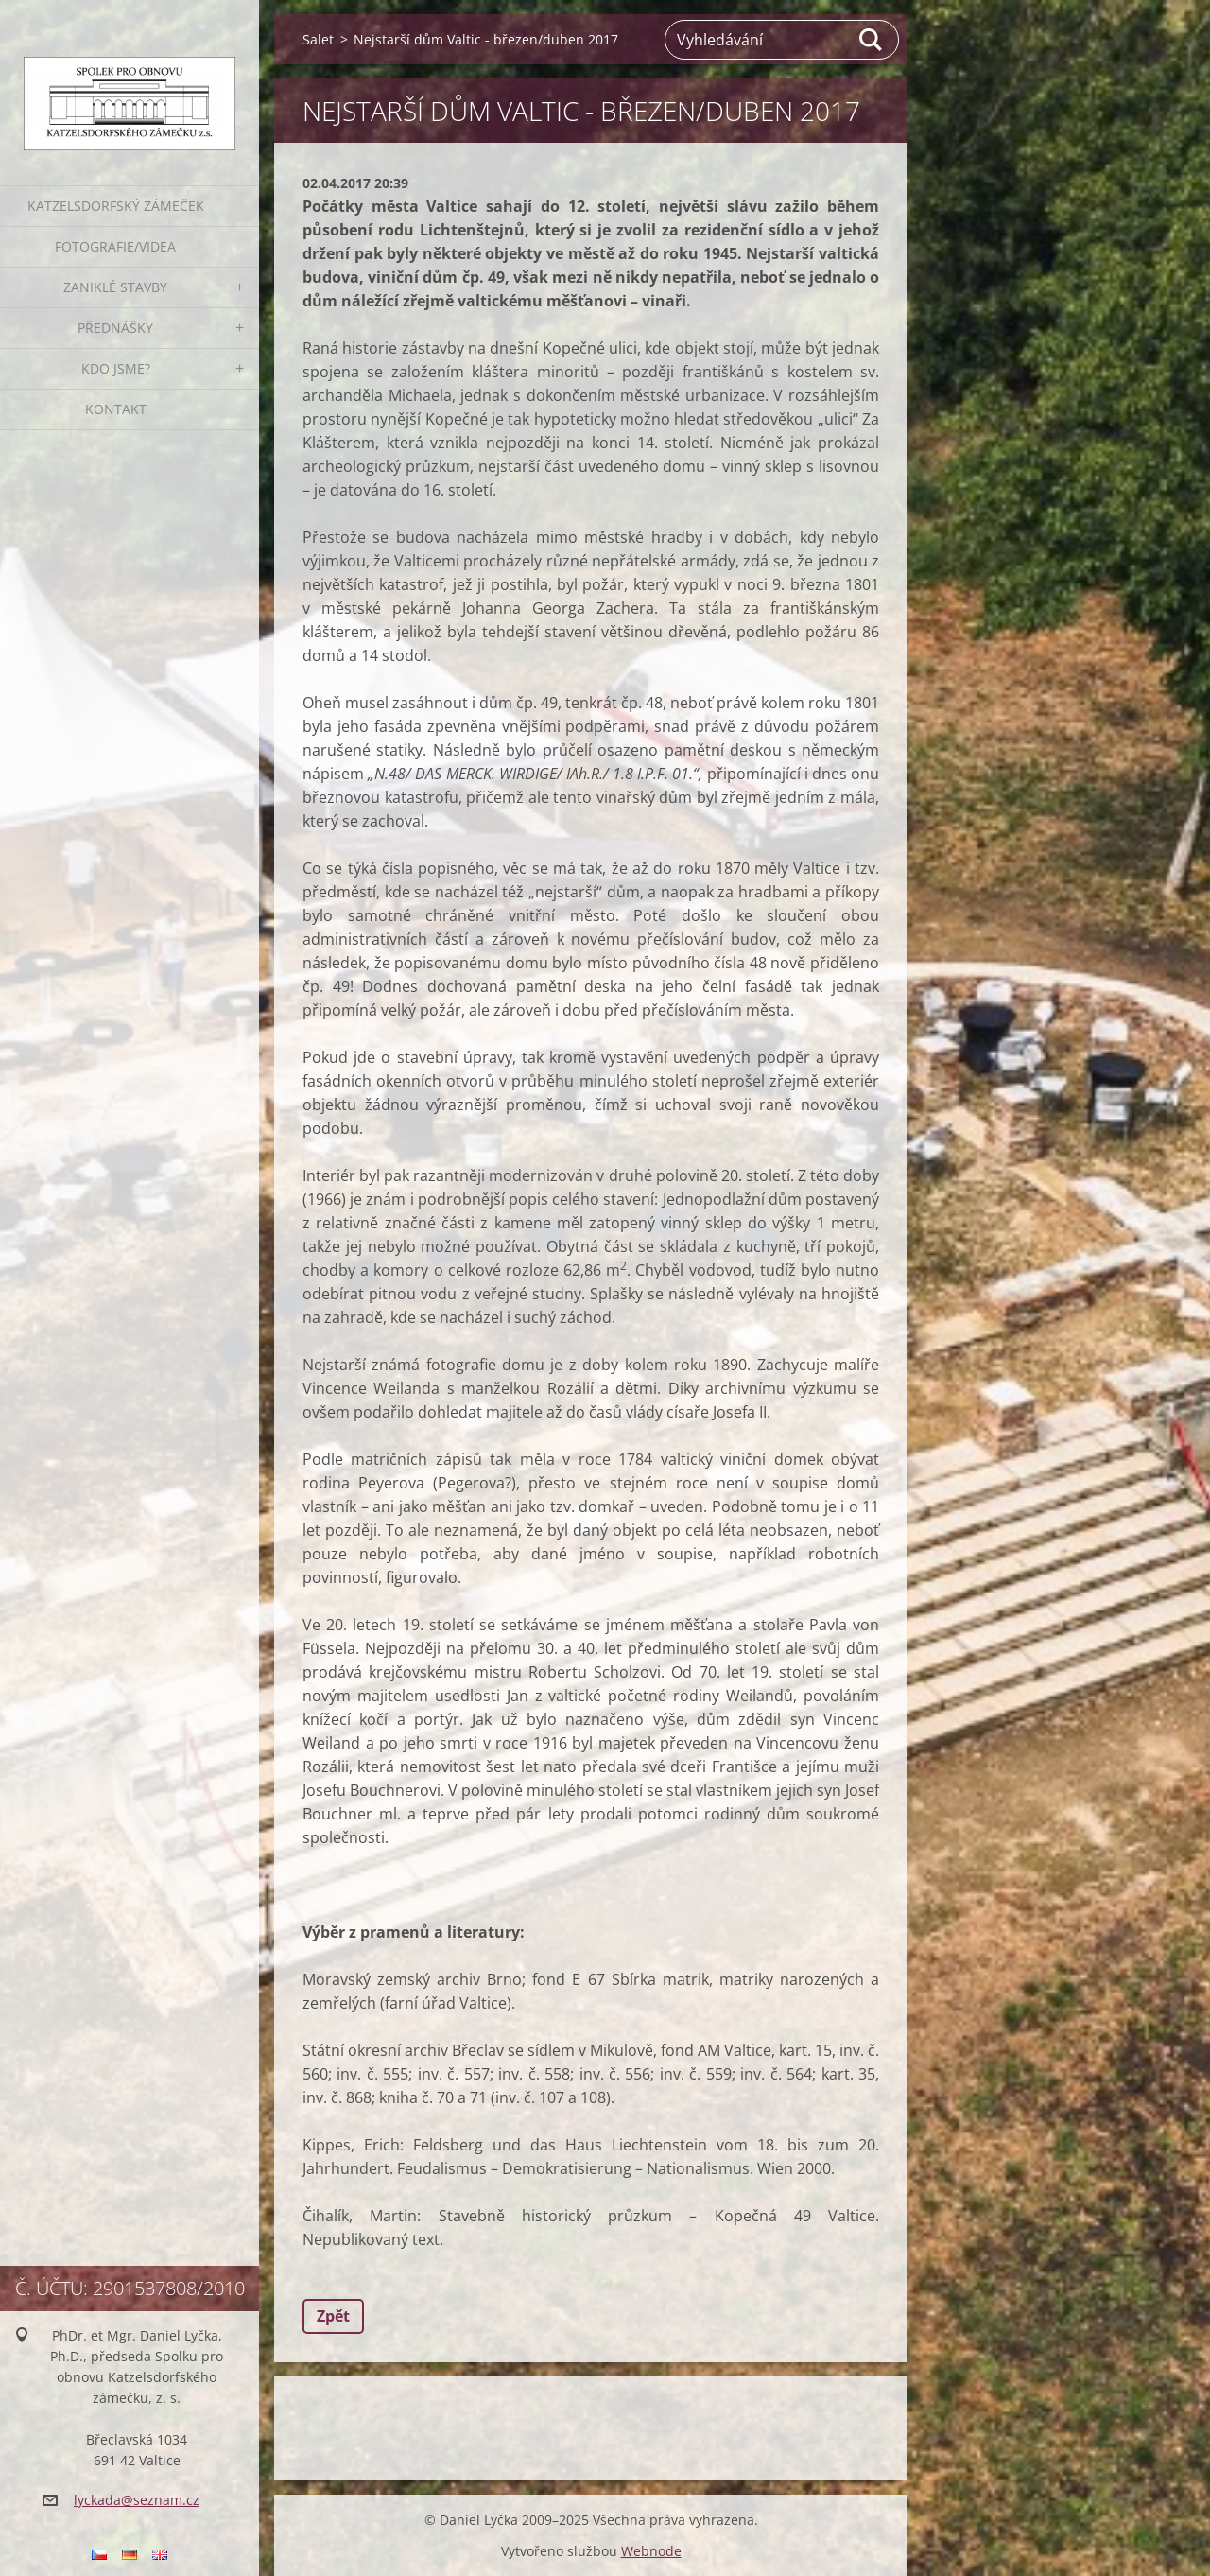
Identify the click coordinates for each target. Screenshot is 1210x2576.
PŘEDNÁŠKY (115, 328)
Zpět (333, 2316)
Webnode (651, 2551)
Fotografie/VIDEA (115, 246)
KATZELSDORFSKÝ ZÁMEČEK (115, 206)
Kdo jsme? (115, 368)
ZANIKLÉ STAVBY (115, 287)
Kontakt (116, 409)
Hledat (871, 40)
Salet (318, 39)
